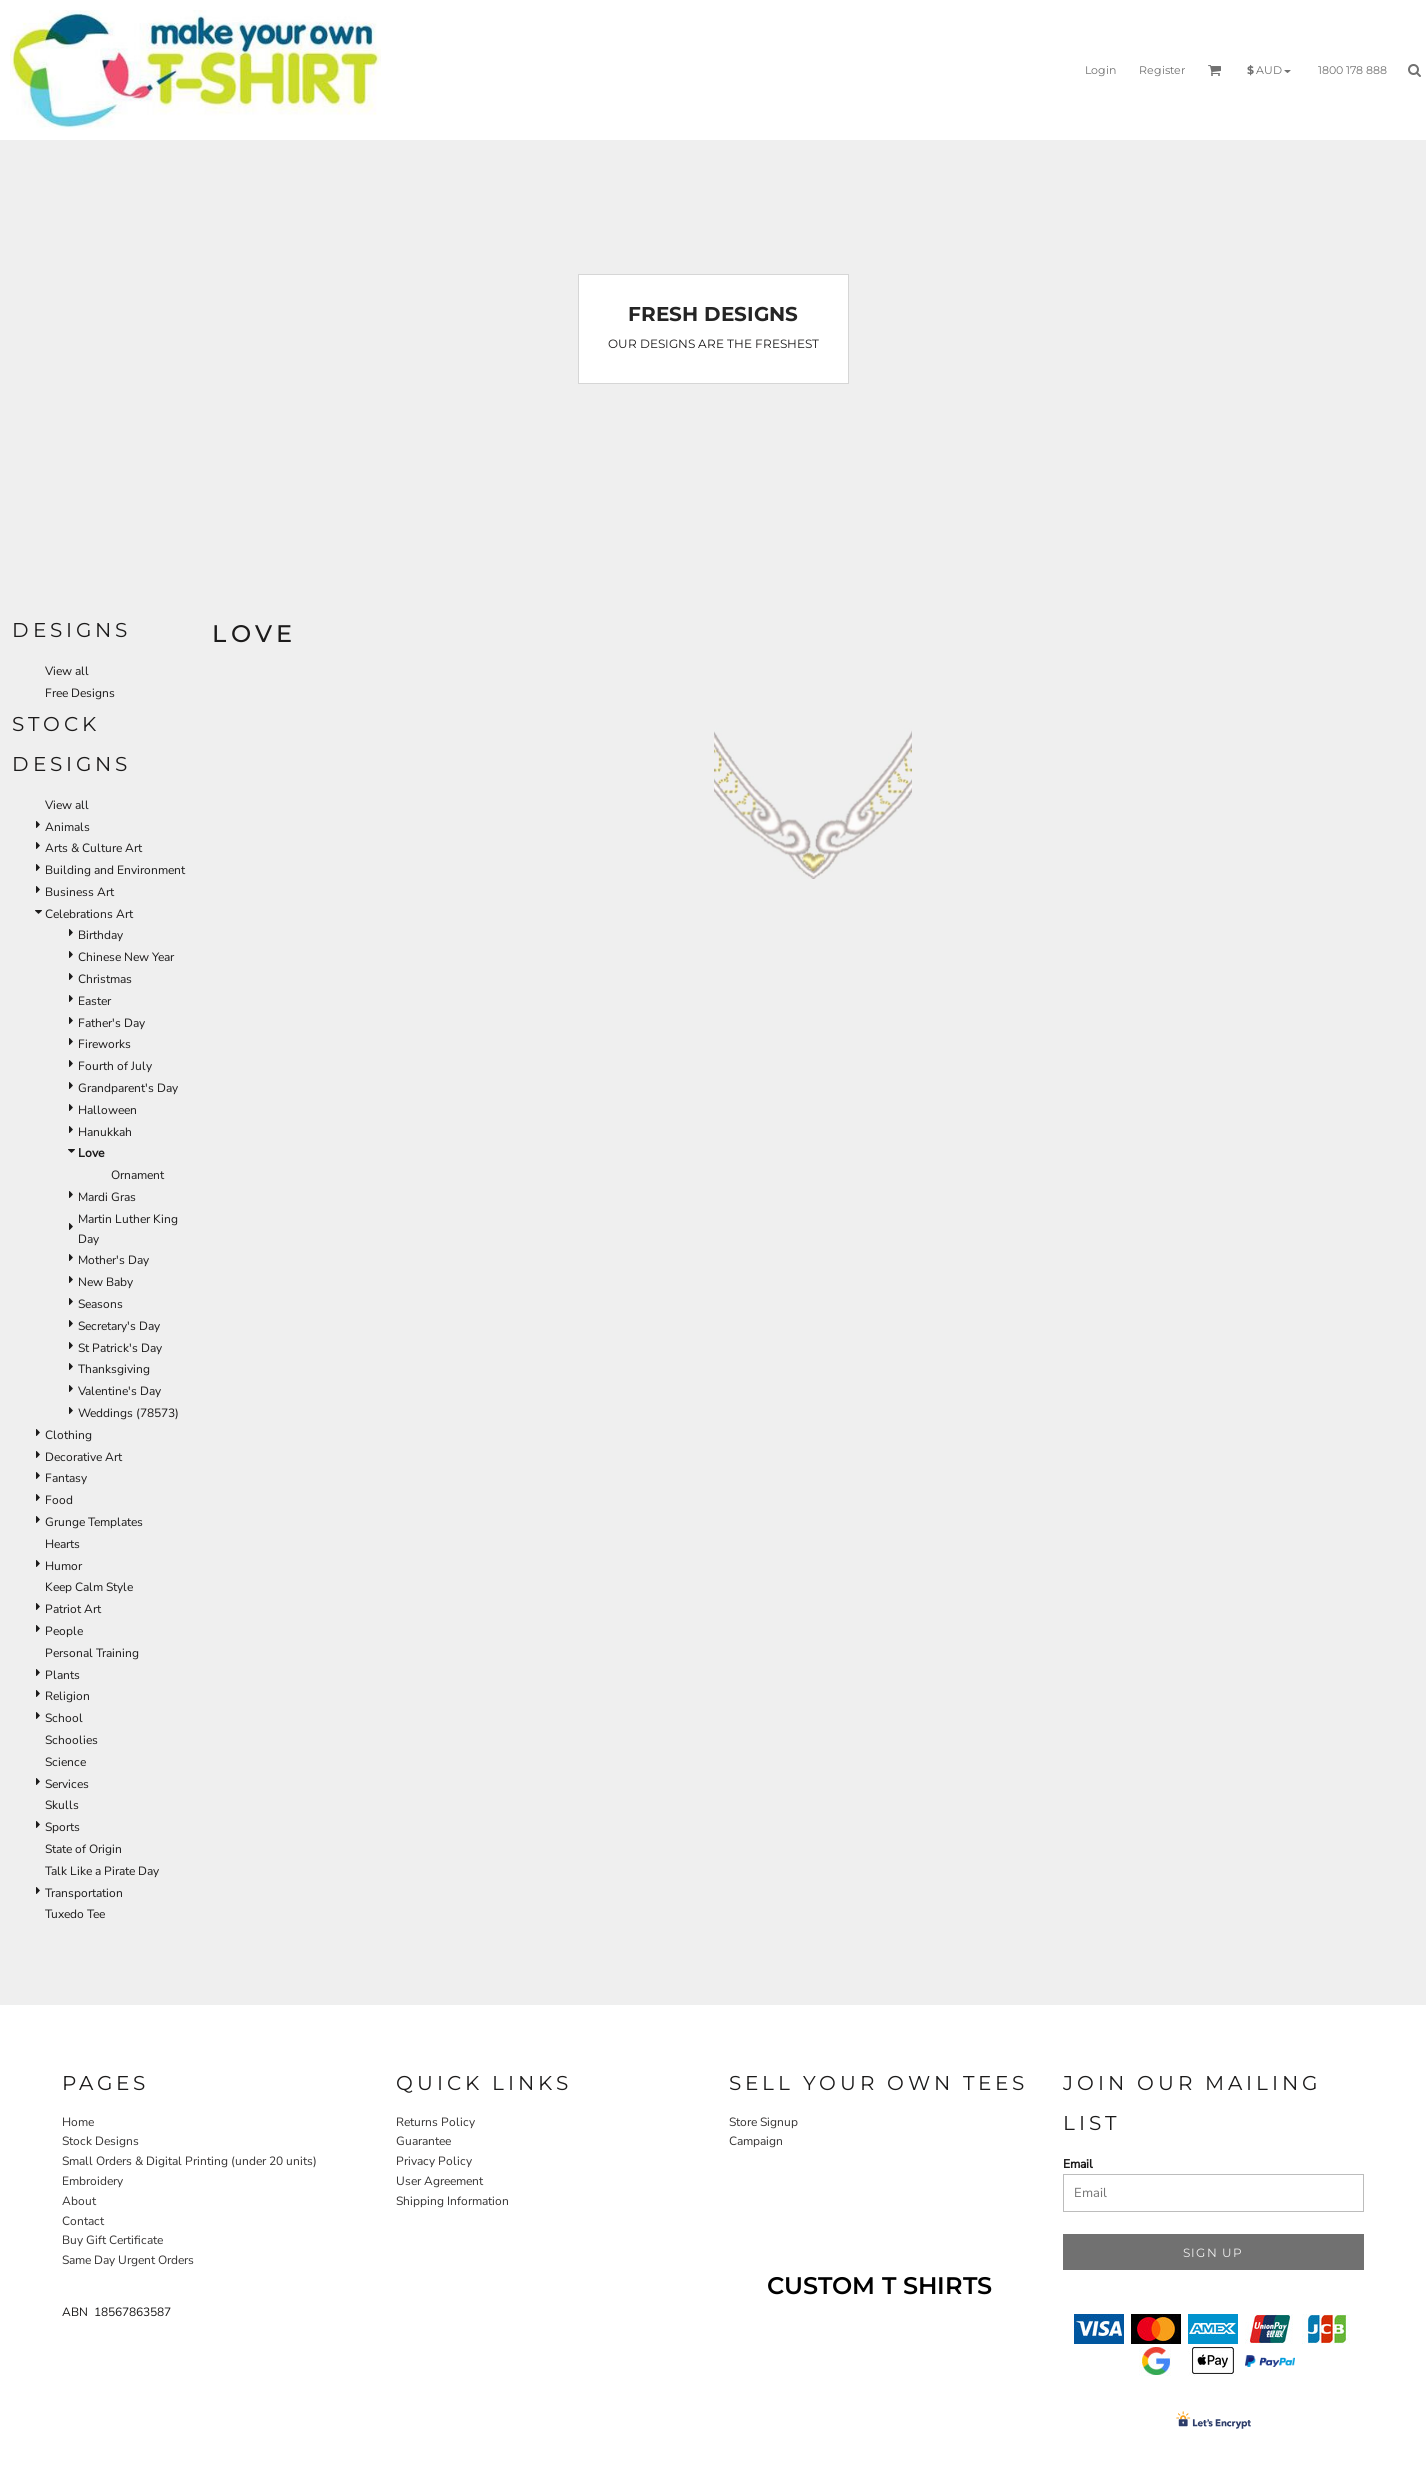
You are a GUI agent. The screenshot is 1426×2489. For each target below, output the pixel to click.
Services (67, 1784)
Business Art (79, 892)
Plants (62, 1675)
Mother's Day (113, 1260)
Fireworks (104, 1044)
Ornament (137, 1175)
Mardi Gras (107, 1197)
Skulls (62, 1805)
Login (1100, 70)
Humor (63, 1566)
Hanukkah (105, 1132)
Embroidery (92, 2181)
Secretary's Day (119, 1326)
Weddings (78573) (128, 1413)
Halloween (107, 1110)
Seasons (100, 1304)
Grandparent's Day (128, 1088)
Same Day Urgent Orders (128, 2260)
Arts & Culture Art (93, 848)
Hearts (62, 1544)
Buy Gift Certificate (112, 2240)
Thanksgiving (114, 1369)
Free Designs (80, 693)
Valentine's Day (119, 1391)
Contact (83, 2221)
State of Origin (83, 1849)
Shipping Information (452, 2201)
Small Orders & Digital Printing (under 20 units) (189, 2161)
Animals (67, 827)
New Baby (105, 1282)
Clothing (68, 1435)
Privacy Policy (434, 2161)
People (64, 1631)
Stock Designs (100, 2141)
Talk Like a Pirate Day (102, 1871)
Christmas (105, 979)
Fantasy (66, 1478)
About (79, 2201)
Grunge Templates (94, 1522)
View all (67, 671)
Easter (94, 1001)
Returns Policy (435, 2122)
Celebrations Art (89, 914)
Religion (67, 1696)
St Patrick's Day (120, 1348)
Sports (62, 1827)
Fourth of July (115, 1066)
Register (1162, 70)
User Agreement (439, 2181)
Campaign (756, 2141)
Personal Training (92, 1653)
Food (59, 1500)
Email (1078, 2164)
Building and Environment (115, 870)
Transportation (84, 1893)
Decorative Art (83, 1457)
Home (78, 2122)
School (64, 1718)
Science (65, 1762)
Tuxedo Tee (75, 1914)
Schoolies (71, 1740)
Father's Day (111, 1023)
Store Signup (763, 2122)
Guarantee (423, 2141)
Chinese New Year (126, 957)
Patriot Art (73, 1609)
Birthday (100, 935)
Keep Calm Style (89, 1587)
